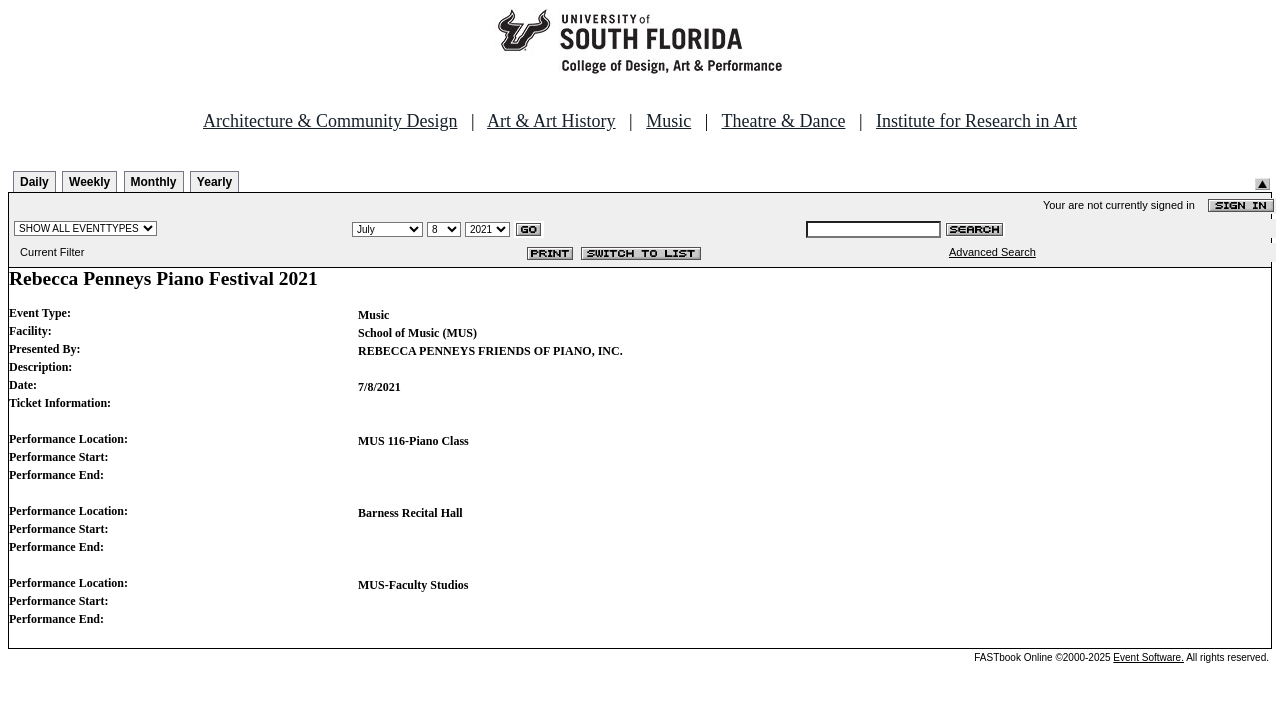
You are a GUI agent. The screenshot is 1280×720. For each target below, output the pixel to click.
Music (668, 121)
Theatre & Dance (783, 121)
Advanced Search (992, 252)
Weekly (89, 182)
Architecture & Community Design (330, 121)
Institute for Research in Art (976, 121)
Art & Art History (551, 121)
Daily (34, 182)
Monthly (154, 182)
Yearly (214, 182)
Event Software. (1148, 657)
